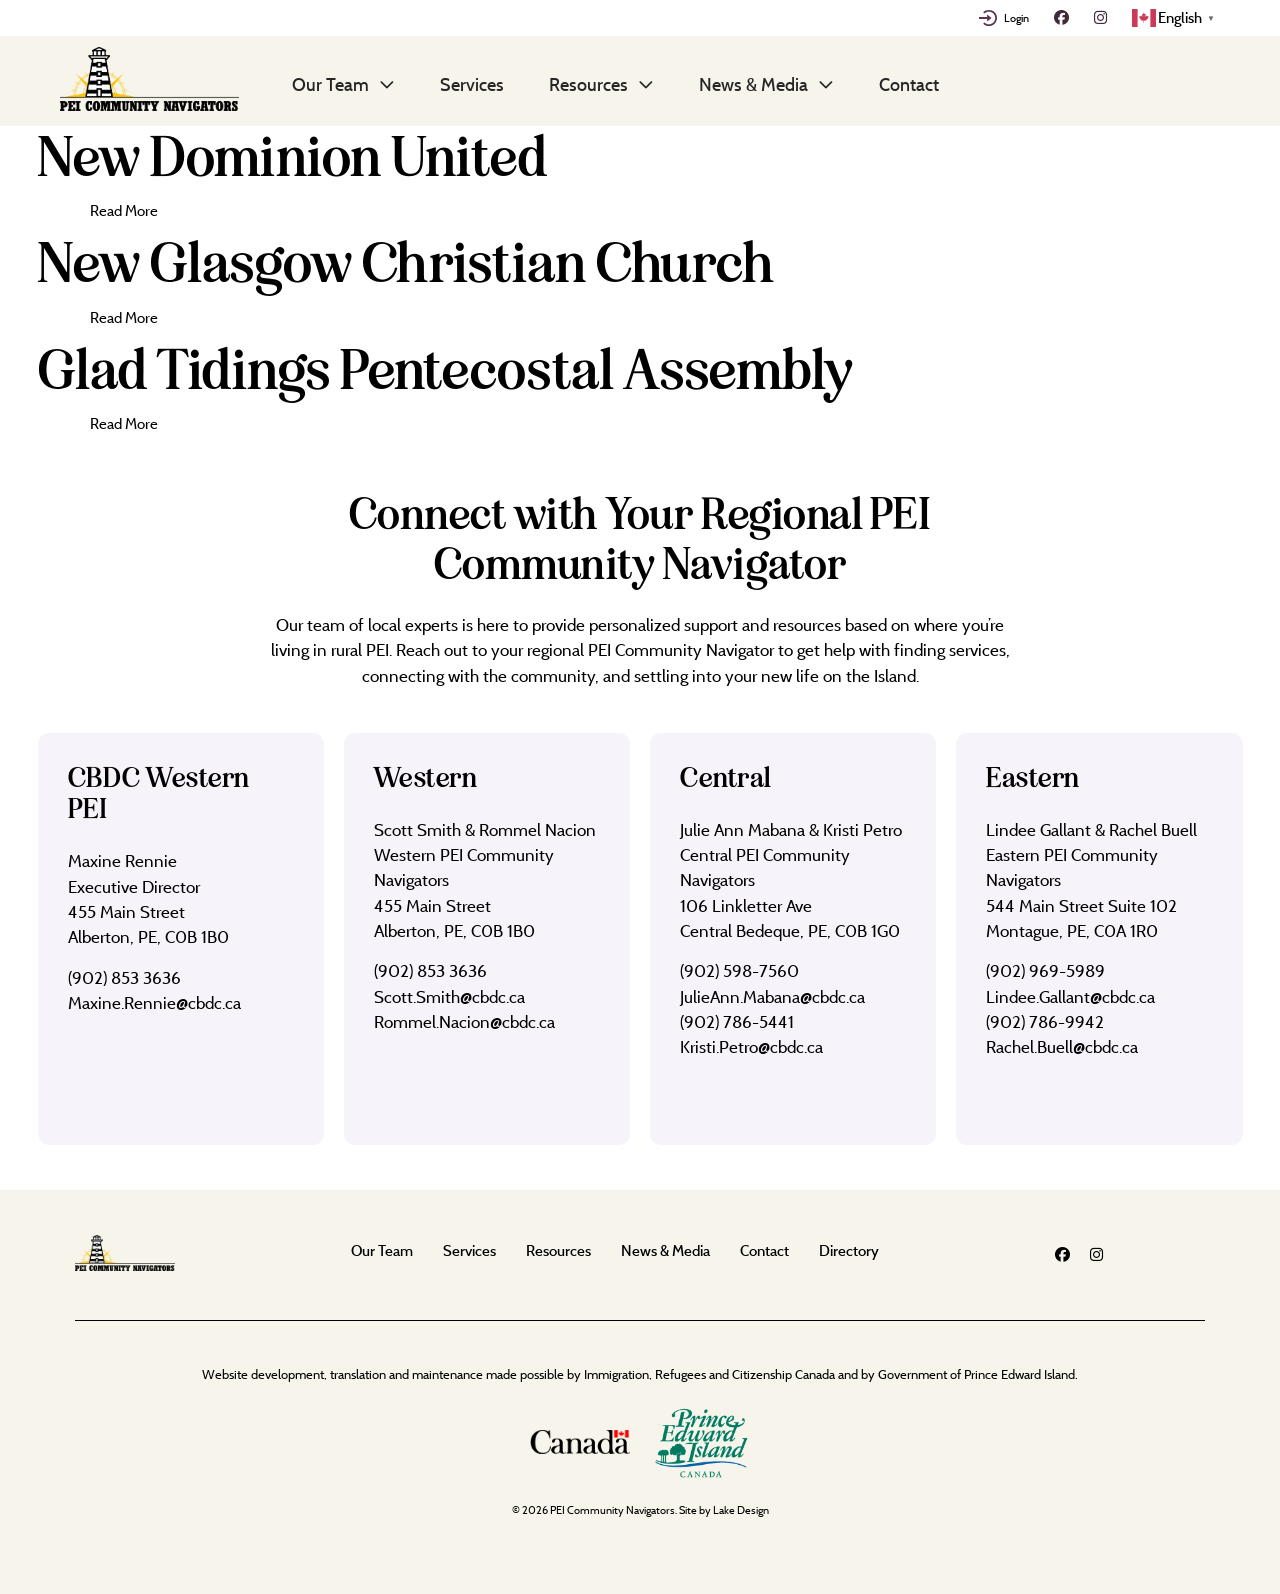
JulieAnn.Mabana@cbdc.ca (772, 996)
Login (1016, 18)
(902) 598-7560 (739, 970)
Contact (909, 84)
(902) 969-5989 (1045, 970)
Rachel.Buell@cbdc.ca (1062, 1046)
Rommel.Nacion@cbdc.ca (464, 1021)
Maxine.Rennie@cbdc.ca (154, 1002)
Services (472, 84)
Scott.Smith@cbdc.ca (449, 996)
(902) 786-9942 (1045, 1021)
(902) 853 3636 (124, 977)
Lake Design (741, 1510)
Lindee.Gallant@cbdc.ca (1070, 996)
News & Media (753, 84)
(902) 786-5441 (737, 1021)
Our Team (330, 84)
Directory (849, 1250)
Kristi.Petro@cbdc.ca (751, 1046)
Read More (124, 210)
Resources (588, 84)
